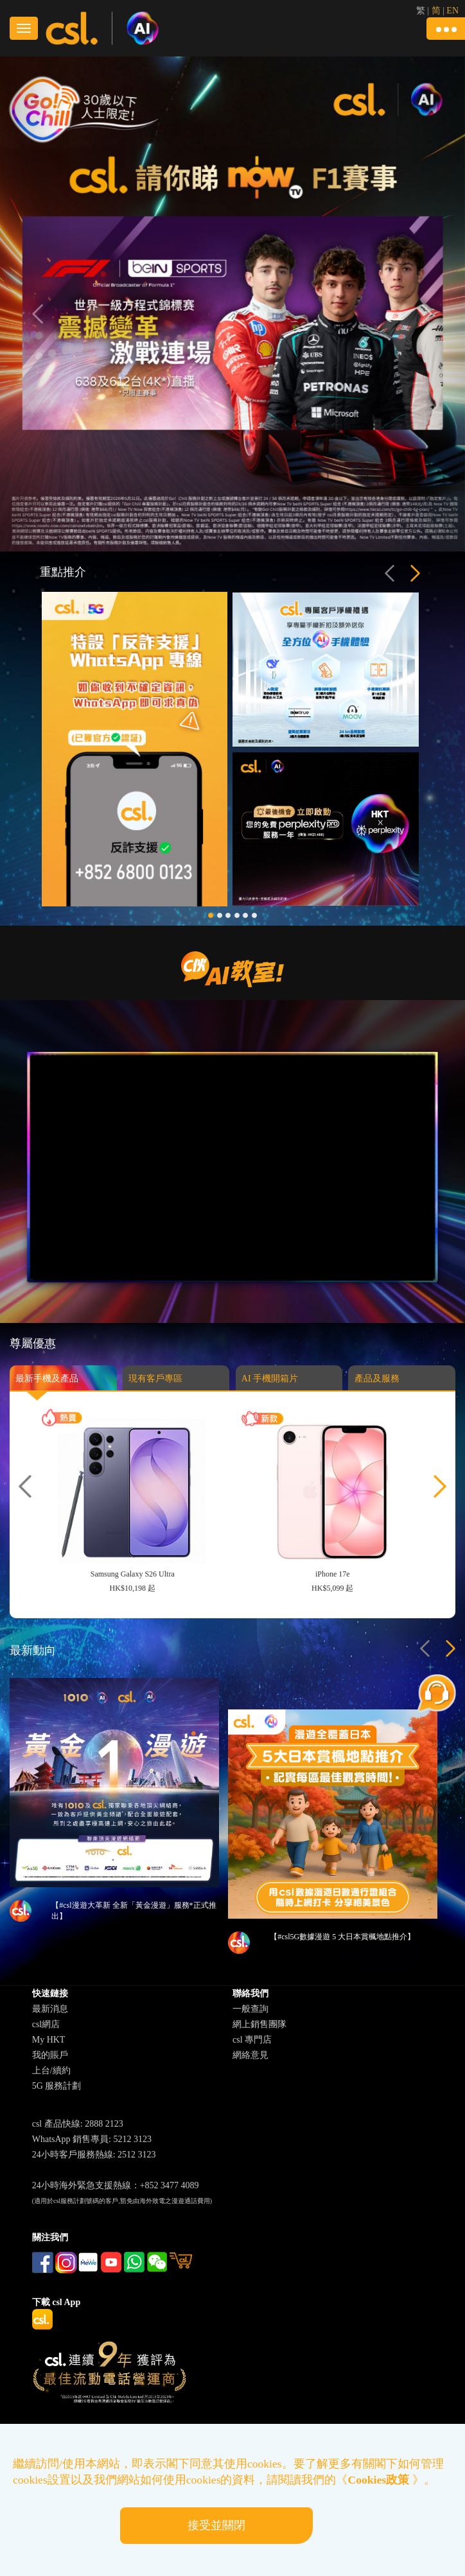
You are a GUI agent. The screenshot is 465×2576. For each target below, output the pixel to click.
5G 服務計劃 (57, 2086)
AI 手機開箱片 (269, 1385)
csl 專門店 (252, 2039)
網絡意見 (250, 2055)
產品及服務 (377, 1385)
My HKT (49, 2039)
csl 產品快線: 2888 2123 (77, 2124)
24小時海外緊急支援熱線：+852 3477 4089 (115, 2185)
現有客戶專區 (155, 1385)
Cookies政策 (379, 2479)
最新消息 (50, 2009)
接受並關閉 (216, 2525)
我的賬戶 (50, 2055)
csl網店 (46, 2024)
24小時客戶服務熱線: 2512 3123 (94, 2154)
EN (452, 10)
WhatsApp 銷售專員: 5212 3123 (92, 2139)
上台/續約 (51, 2070)
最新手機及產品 (46, 1385)
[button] (445, 28)
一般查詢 (250, 2009)
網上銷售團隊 (259, 2024)
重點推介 (63, 572)
